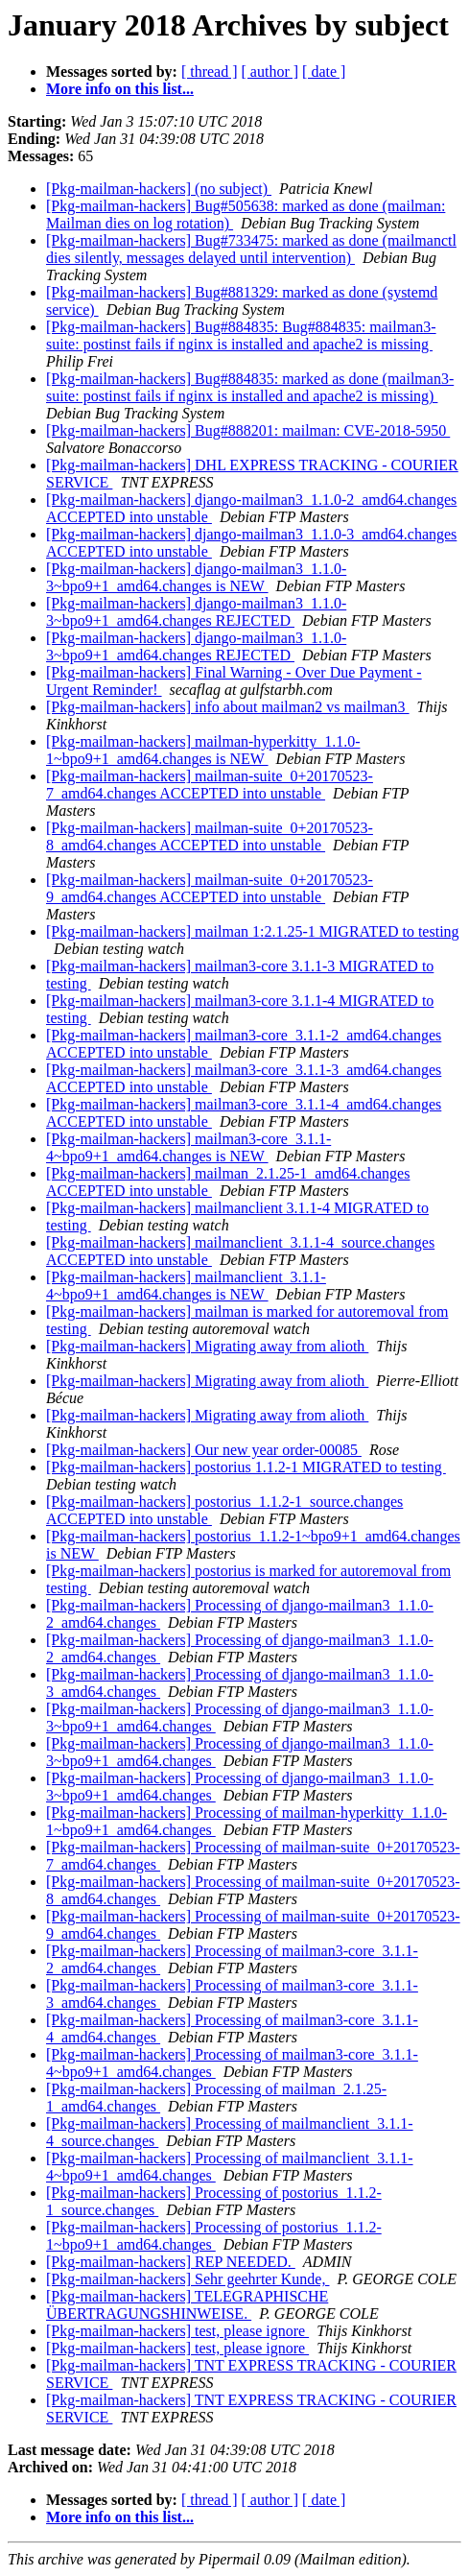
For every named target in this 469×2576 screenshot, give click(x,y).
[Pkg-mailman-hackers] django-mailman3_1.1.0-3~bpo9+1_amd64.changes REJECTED (196, 612)
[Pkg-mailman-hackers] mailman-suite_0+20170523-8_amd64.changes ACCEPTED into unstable (209, 836)
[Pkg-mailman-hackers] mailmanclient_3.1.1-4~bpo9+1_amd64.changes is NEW (186, 1285)
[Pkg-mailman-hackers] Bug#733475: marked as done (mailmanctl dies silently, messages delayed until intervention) (251, 249)
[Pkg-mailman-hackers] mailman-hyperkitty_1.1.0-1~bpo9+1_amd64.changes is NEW (203, 750)
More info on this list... (120, 89)
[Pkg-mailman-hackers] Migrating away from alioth (207, 1346)
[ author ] (270, 71)
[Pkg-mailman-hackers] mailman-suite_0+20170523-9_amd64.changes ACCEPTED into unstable (209, 888)
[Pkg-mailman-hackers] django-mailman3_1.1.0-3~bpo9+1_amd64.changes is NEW (196, 577)
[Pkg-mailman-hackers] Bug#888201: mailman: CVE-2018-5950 (248, 430)
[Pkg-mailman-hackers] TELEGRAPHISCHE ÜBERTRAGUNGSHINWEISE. (187, 2305)
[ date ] (323, 71)
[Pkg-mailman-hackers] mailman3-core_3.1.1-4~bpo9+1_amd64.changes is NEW (188, 1147)
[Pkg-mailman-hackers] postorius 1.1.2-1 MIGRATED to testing (246, 1467)
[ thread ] (209, 71)
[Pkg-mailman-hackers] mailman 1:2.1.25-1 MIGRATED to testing (252, 931)
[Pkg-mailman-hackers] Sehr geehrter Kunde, (187, 2279)
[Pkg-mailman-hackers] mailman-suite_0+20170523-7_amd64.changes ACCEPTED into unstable (209, 784)
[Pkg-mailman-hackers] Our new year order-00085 (204, 1450)
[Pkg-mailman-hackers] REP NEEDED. (170, 2262)
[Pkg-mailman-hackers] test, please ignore (177, 2331)
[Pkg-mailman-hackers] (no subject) (158, 188)
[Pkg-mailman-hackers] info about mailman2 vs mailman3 (228, 707)
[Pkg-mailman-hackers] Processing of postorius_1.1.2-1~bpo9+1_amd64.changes (214, 2236)
